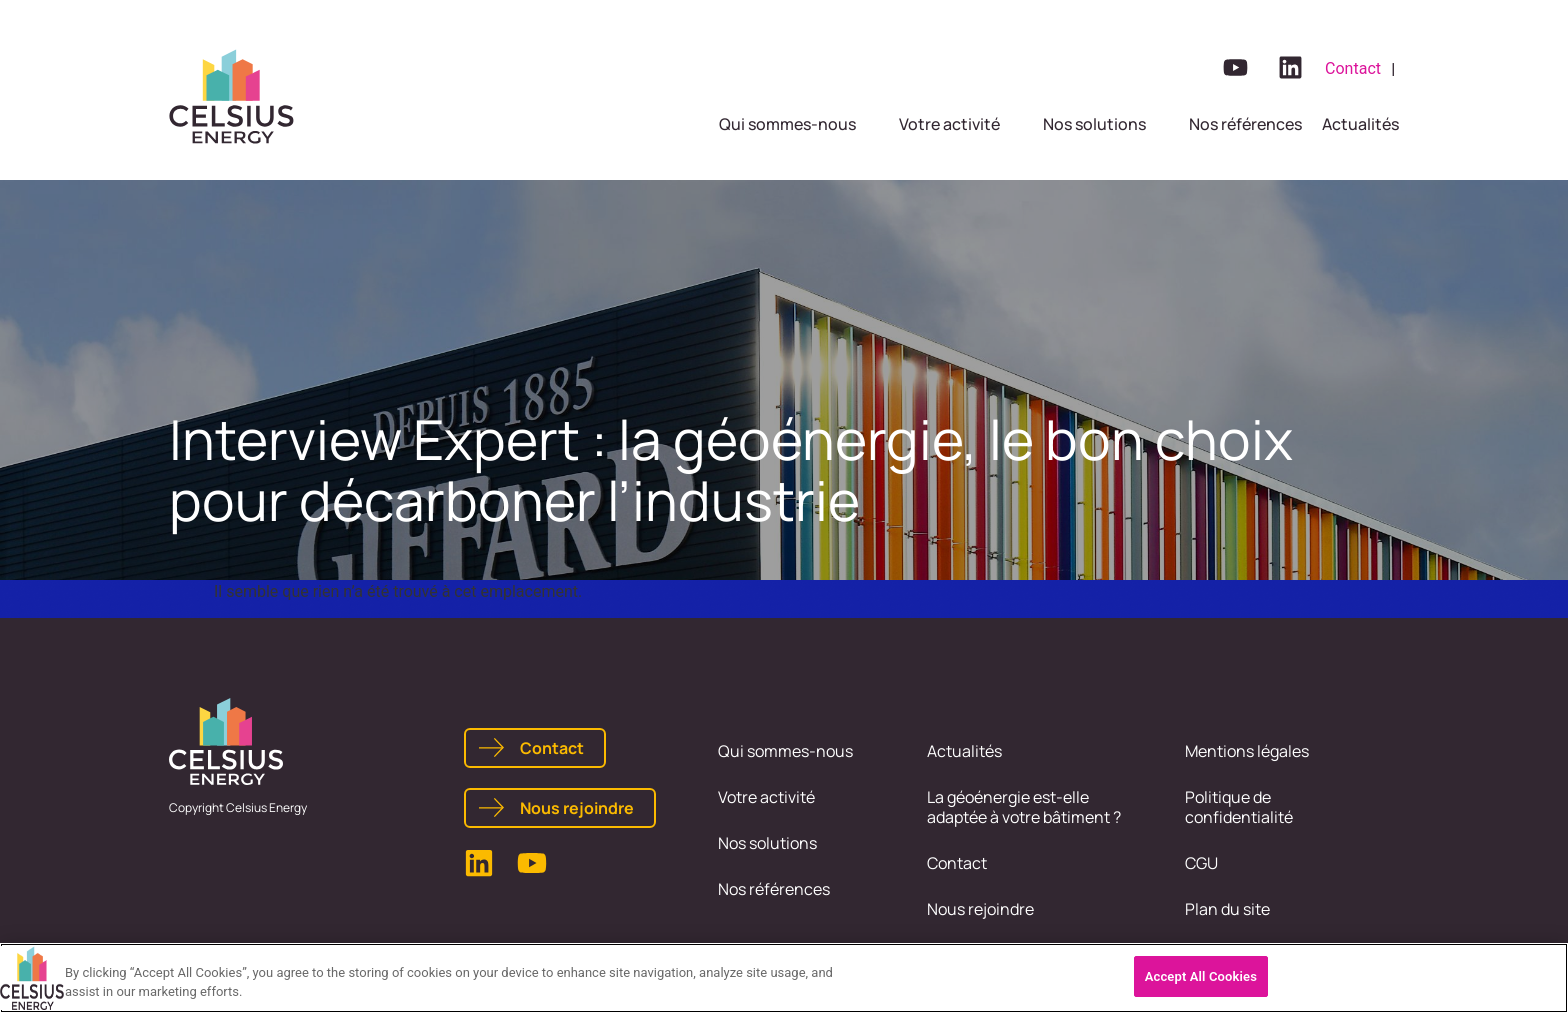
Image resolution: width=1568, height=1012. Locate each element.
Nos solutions (767, 843)
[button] (799, 124)
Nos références (774, 889)
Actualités (964, 751)
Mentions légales (1247, 751)
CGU (1201, 863)
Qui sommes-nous (785, 751)
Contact (957, 863)
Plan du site (1227, 909)
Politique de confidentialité (1239, 807)
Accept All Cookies (1201, 981)
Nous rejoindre (980, 909)
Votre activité (766, 797)
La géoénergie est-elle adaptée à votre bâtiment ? (1024, 807)
